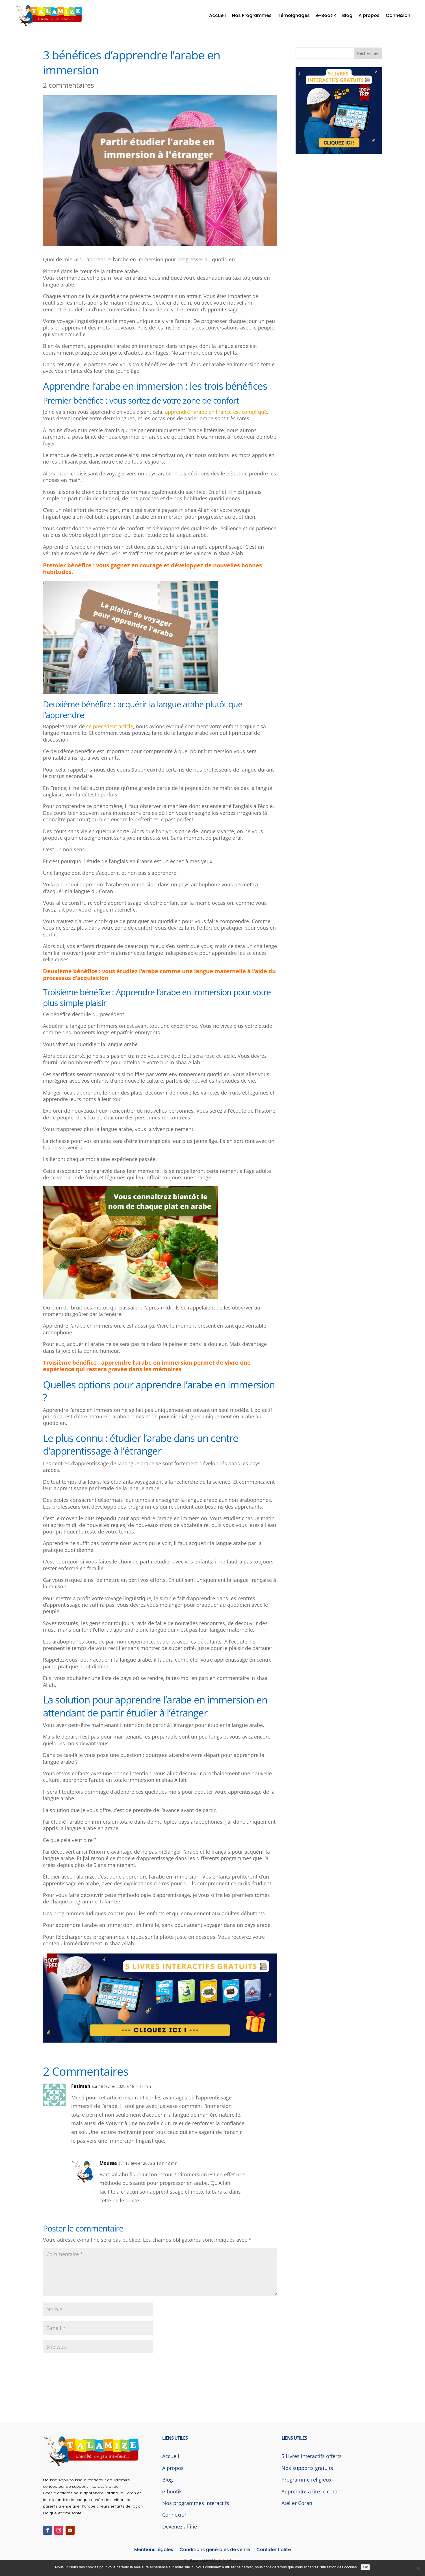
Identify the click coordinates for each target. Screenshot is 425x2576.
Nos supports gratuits (307, 2468)
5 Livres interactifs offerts (311, 2456)
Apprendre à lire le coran (311, 2491)
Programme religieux (306, 2479)
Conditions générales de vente (214, 2550)
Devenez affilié (179, 2526)
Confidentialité (273, 2550)
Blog (347, 15)
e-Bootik (326, 15)
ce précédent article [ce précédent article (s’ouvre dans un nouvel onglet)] (109, 726)
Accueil (217, 15)
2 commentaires (68, 85)
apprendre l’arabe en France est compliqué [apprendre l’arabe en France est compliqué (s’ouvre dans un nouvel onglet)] (216, 411)
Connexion (398, 15)
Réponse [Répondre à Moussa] (259, 2167)
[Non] (418, 2568)
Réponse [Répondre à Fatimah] (259, 2090)
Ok (365, 2567)
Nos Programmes (252, 15)
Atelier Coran (296, 2503)
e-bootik (172, 2491)
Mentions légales (153, 2550)
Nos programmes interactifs (195, 2503)
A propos (369, 15)
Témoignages (294, 15)
